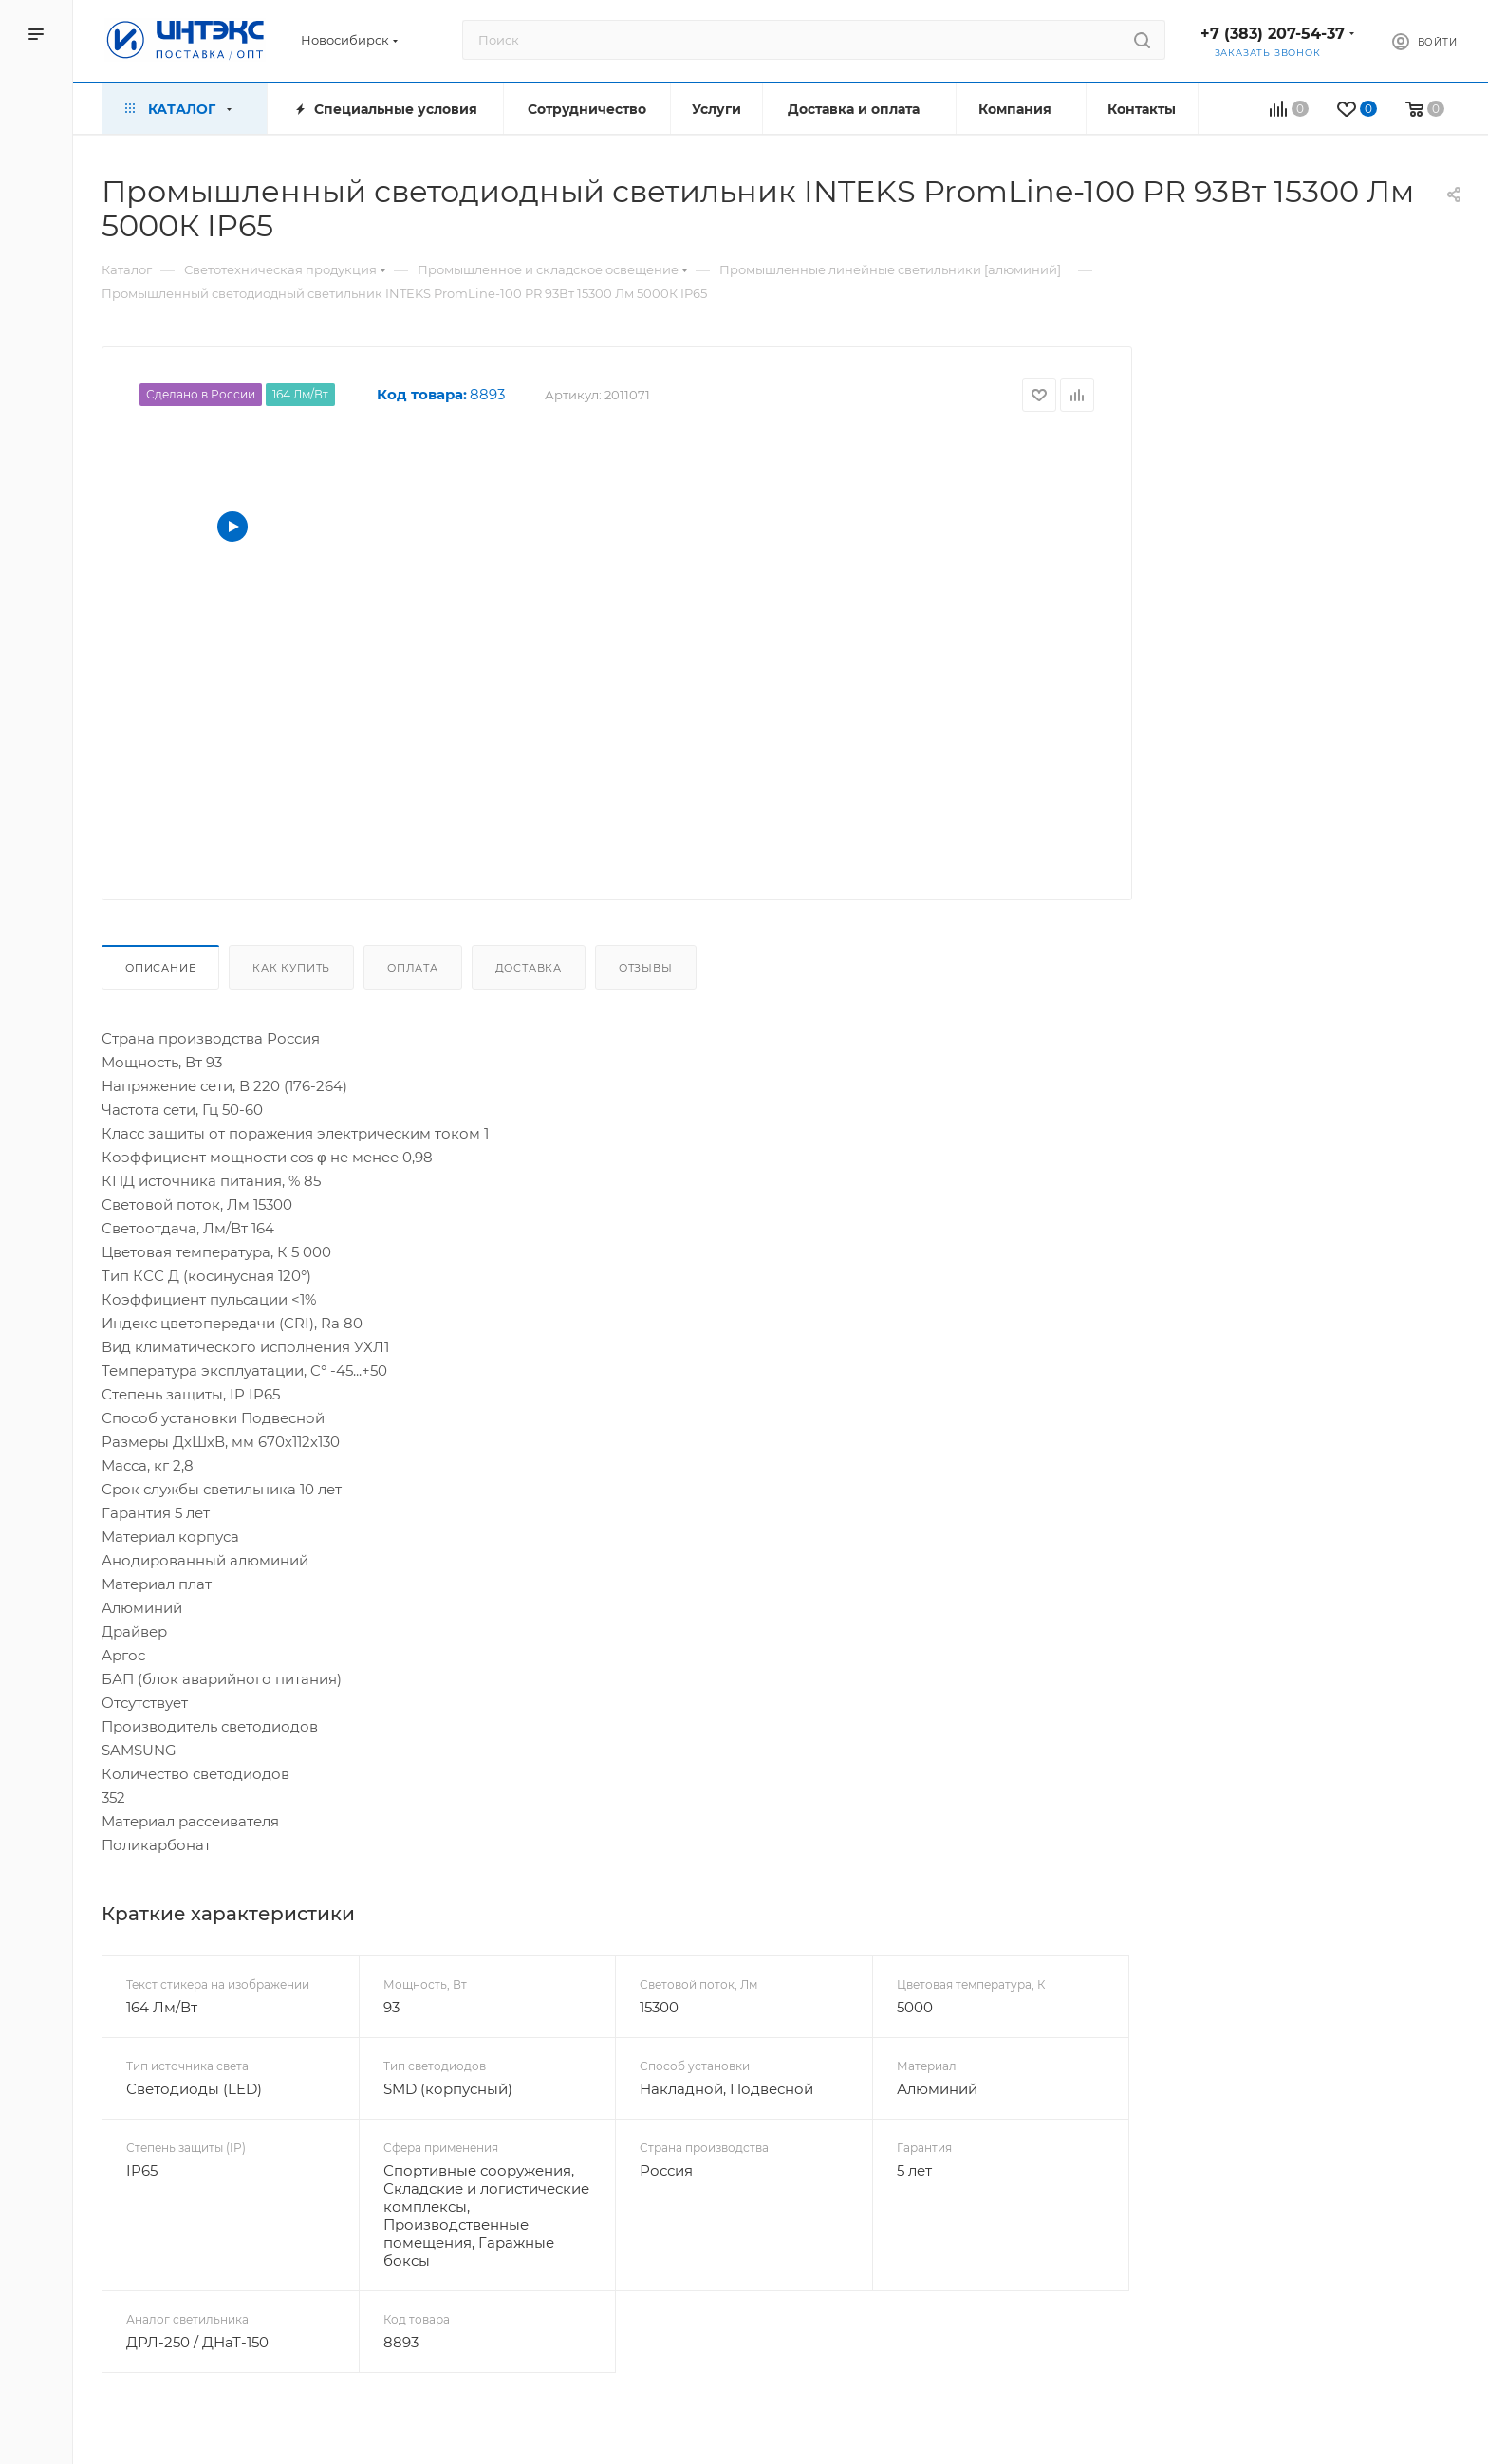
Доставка (528, 967)
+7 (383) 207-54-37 (1272, 34)
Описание (160, 967)
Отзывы (646, 967)
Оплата (412, 967)
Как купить (291, 967)
